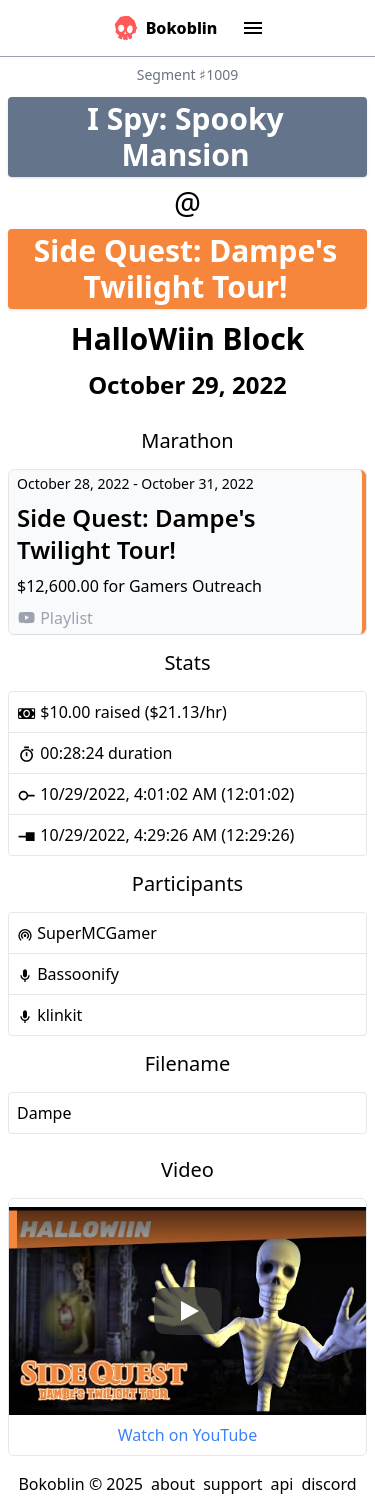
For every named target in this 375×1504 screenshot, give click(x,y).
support (232, 1484)
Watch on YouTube (187, 1435)
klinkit (49, 1015)
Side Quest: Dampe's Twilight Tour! (200, 268)
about (173, 1484)
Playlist (55, 618)
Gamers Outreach (195, 586)
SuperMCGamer (87, 933)
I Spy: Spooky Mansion (227, 136)
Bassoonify (68, 974)
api (281, 1484)
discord (328, 1484)
